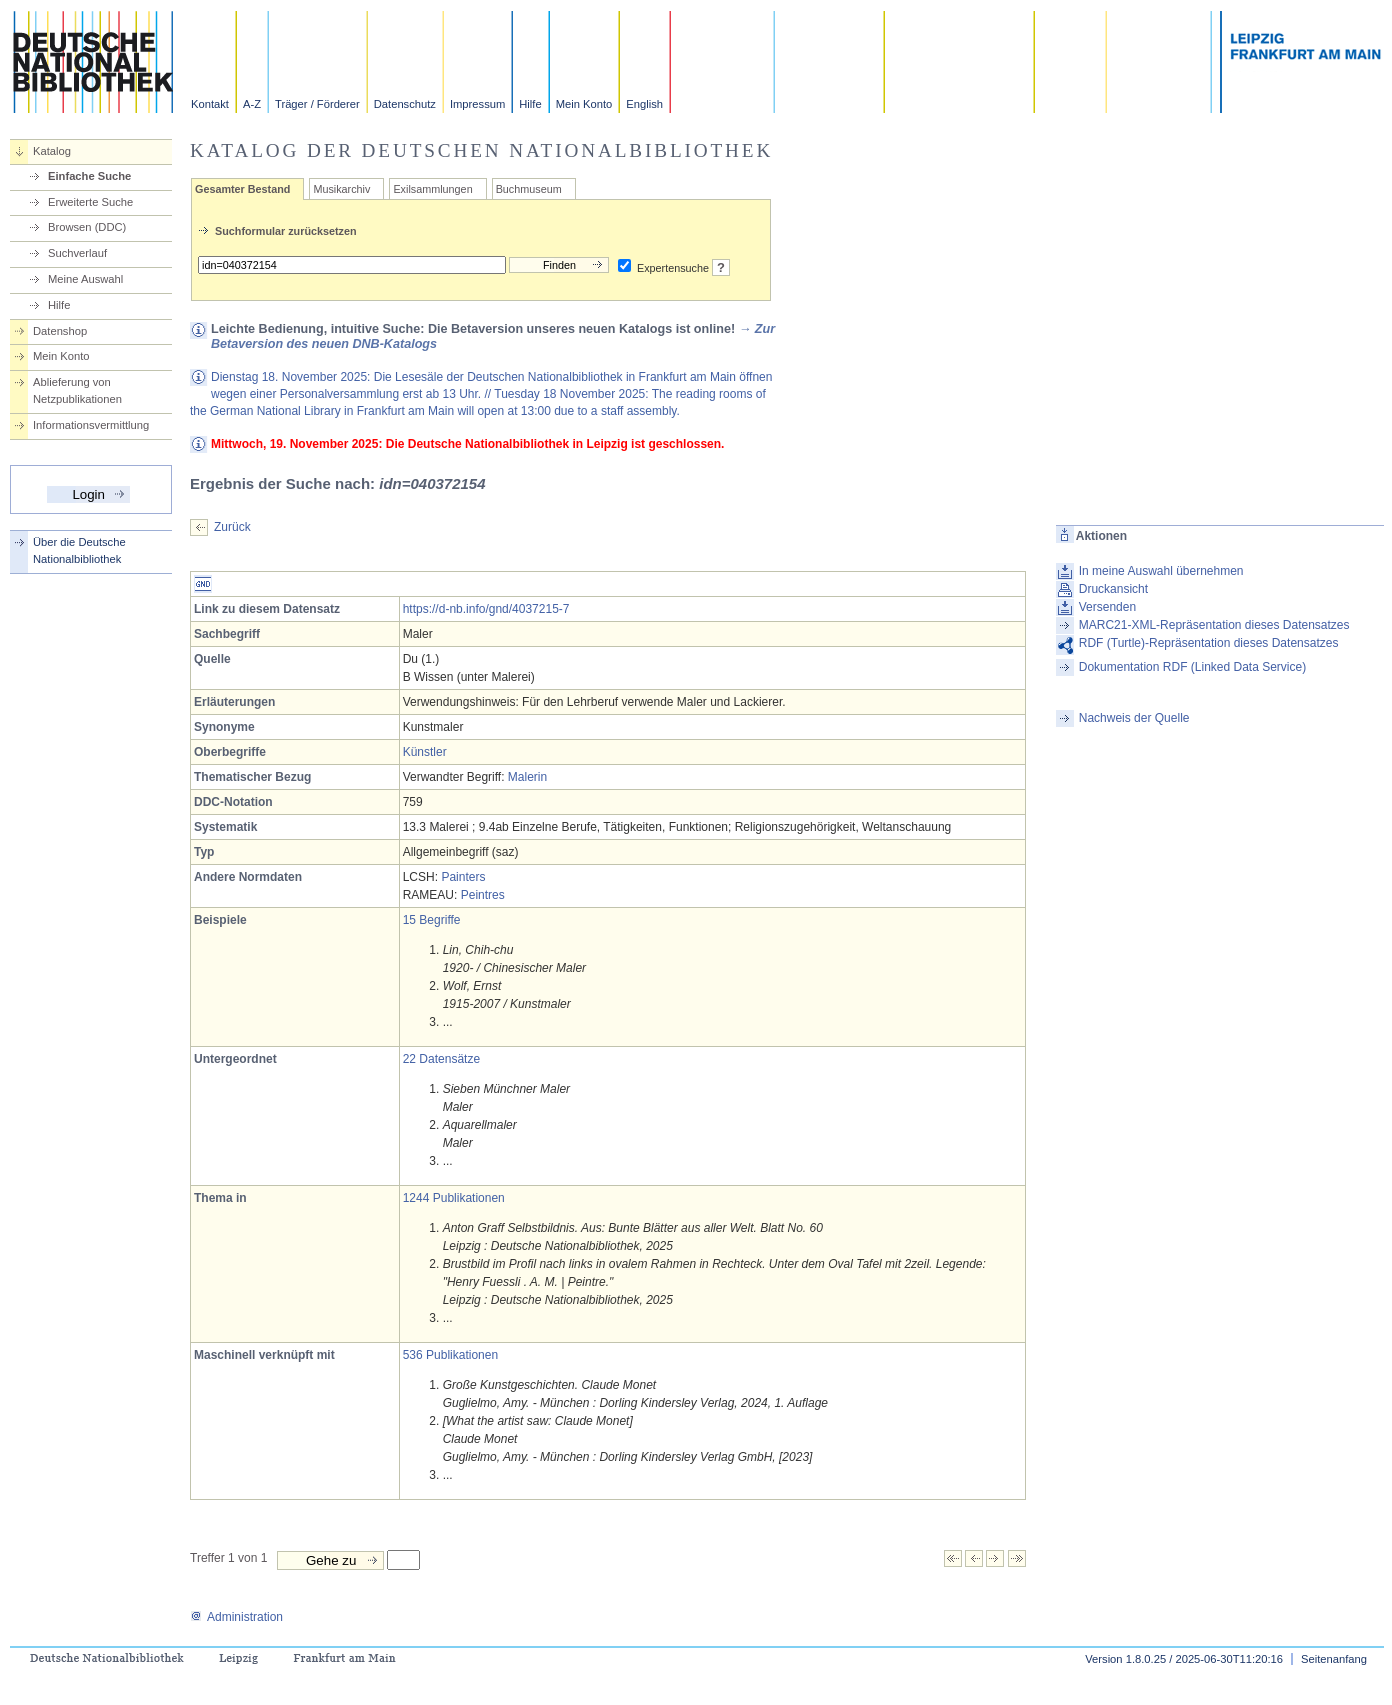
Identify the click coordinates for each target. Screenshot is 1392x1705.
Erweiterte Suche (90, 202)
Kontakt (210, 104)
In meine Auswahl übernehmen (1161, 571)
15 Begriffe (432, 920)
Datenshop (60, 331)
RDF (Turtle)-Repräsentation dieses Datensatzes (1209, 643)
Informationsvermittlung (91, 425)
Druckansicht (1113, 589)
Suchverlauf (77, 253)
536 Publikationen (450, 1355)
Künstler (425, 752)
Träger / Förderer (317, 104)
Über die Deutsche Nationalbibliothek (79, 550)
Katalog (52, 151)
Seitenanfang (1334, 1659)
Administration (236, 1617)
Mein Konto (584, 104)
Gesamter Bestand (242, 189)
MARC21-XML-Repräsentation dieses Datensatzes (1214, 625)
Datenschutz (405, 104)
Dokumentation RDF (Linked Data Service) (1192, 667)
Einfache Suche (89, 176)
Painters (463, 877)
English (644, 104)
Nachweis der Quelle (1134, 718)
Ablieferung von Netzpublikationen (77, 390)
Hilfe (530, 104)
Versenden (1107, 607)
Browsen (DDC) (87, 227)
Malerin (527, 777)
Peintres (483, 895)
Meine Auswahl (85, 279)
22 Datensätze (441, 1059)
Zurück (232, 527)
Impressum (477, 104)
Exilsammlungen (432, 189)
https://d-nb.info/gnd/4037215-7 (486, 609)
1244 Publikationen (454, 1198)
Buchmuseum (529, 189)
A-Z (252, 104)
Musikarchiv (341, 189)
